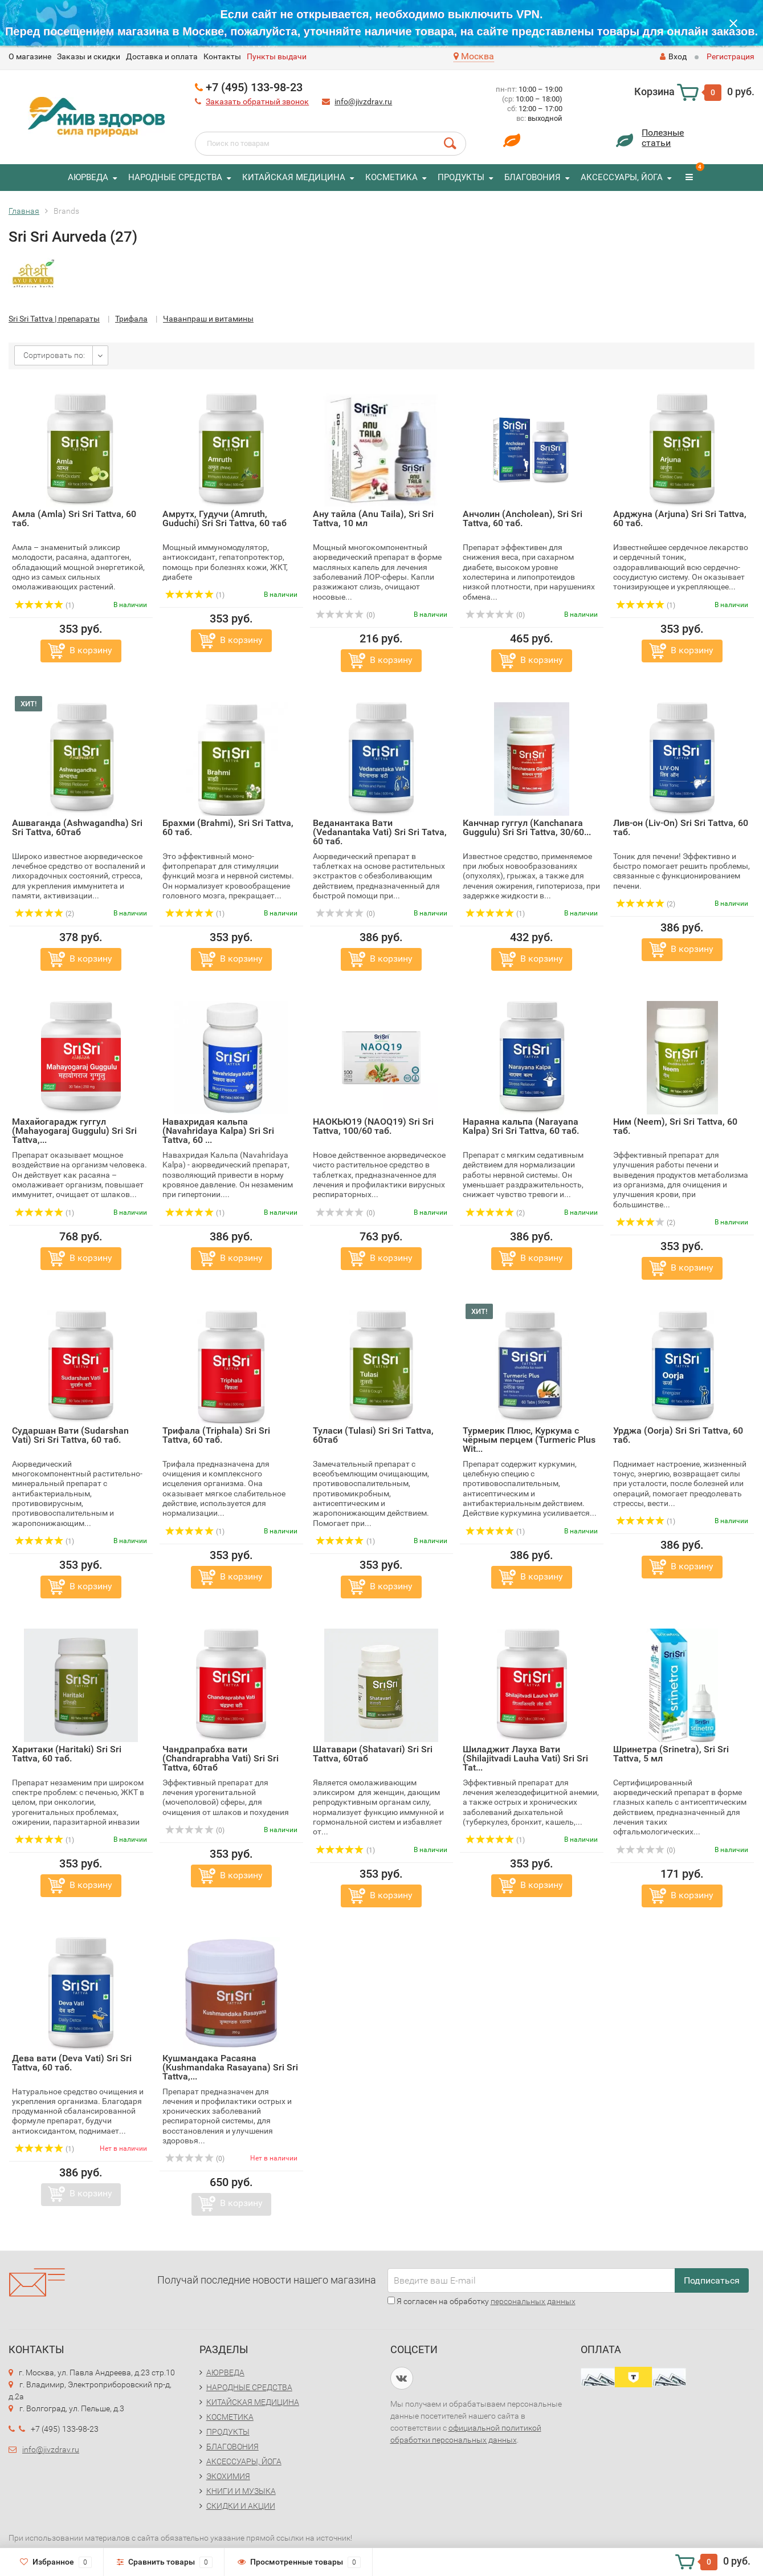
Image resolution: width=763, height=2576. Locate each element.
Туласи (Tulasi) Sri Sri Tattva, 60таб (373, 1435)
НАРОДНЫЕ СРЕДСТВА (175, 177)
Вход (673, 56)
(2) (44, 914)
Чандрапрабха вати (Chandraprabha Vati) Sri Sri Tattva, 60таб (220, 1758)
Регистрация (730, 56)
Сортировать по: (54, 355)
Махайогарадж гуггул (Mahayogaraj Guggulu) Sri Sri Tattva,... (74, 1130)
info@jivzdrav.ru (363, 101)
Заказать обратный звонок (257, 101)
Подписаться (712, 2280)
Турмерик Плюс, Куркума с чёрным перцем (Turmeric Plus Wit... (529, 1439)
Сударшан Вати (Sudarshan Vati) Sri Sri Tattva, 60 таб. (70, 1435)
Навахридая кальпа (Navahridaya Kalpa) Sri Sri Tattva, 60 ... (218, 1130)
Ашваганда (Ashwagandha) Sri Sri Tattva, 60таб (77, 827)
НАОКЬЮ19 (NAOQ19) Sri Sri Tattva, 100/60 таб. (373, 1126)
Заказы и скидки (88, 56)
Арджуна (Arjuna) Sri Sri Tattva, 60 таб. (679, 518)
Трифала (131, 318)
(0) (345, 615)
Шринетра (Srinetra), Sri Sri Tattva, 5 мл (671, 1754)
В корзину (91, 650)
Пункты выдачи (277, 56)
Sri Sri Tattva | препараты (54, 318)
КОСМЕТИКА (391, 177)
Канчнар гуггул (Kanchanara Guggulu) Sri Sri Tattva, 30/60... (527, 827)
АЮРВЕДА (88, 177)
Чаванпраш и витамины (208, 318)
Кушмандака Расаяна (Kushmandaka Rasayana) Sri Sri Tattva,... (230, 2067)
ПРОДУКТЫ (461, 177)
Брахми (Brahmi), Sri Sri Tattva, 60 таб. (227, 827)
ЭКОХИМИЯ (228, 2476)
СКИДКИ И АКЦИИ (240, 2505)
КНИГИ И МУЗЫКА (241, 2491)
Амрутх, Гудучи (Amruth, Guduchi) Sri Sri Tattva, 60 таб (224, 518)
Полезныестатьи (663, 137)
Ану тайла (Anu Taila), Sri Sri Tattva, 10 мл (373, 518)
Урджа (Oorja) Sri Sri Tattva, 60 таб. (678, 1435)
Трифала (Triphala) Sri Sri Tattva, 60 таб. (216, 1435)
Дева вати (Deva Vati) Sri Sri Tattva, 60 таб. (72, 2063)
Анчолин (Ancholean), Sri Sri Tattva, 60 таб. (522, 518)
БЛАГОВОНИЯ (532, 177)
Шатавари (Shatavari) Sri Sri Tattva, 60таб (372, 1754)
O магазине (30, 56)
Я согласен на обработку (481, 2301)
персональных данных (533, 2301)
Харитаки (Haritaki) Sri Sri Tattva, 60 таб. (66, 1754)
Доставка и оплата (162, 56)
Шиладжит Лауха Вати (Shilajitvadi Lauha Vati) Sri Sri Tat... (525, 1758)
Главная (24, 210)
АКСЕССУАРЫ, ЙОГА (622, 177)
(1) (44, 605)
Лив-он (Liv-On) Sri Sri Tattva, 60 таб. (680, 827)
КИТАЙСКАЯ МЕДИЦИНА (293, 177)
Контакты (222, 56)
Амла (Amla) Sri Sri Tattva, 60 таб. (74, 518)
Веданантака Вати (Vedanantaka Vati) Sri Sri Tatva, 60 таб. (380, 832)
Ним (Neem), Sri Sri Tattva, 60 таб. (675, 1126)
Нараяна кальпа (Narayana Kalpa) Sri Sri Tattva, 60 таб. (521, 1126)
